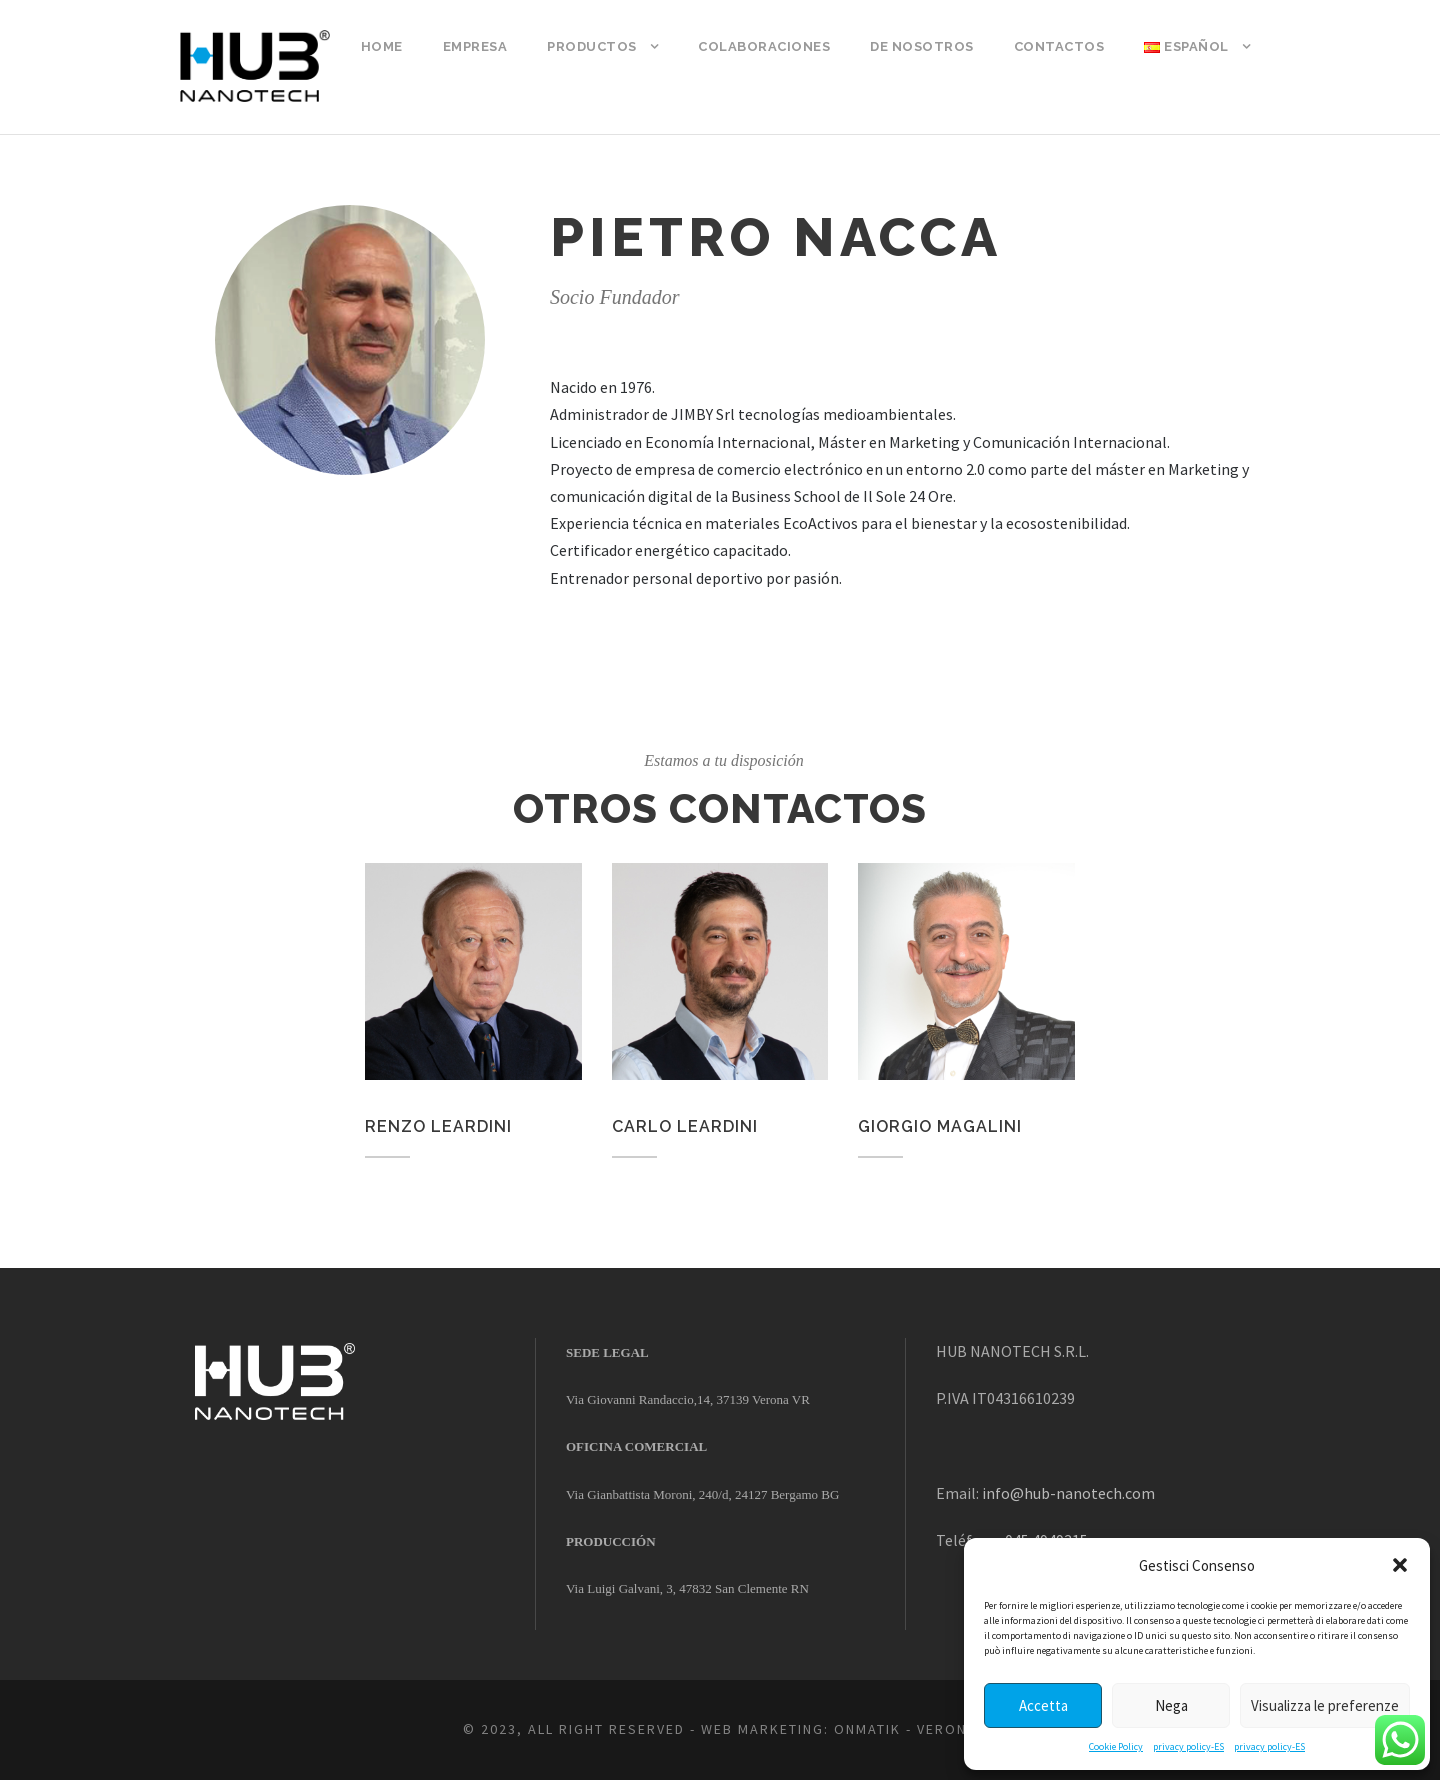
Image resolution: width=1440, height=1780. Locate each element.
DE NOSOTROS (922, 46)
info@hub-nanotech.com (1068, 1493)
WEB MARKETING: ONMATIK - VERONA (839, 1729)
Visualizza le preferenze (1325, 1705)
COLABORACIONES (764, 46)
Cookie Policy (1116, 1746)
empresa (475, 46)
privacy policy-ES (1188, 1746)
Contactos (1059, 46)
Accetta (1043, 1705)
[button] (1400, 1565)
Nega (1171, 1705)
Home (382, 46)
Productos (592, 46)
